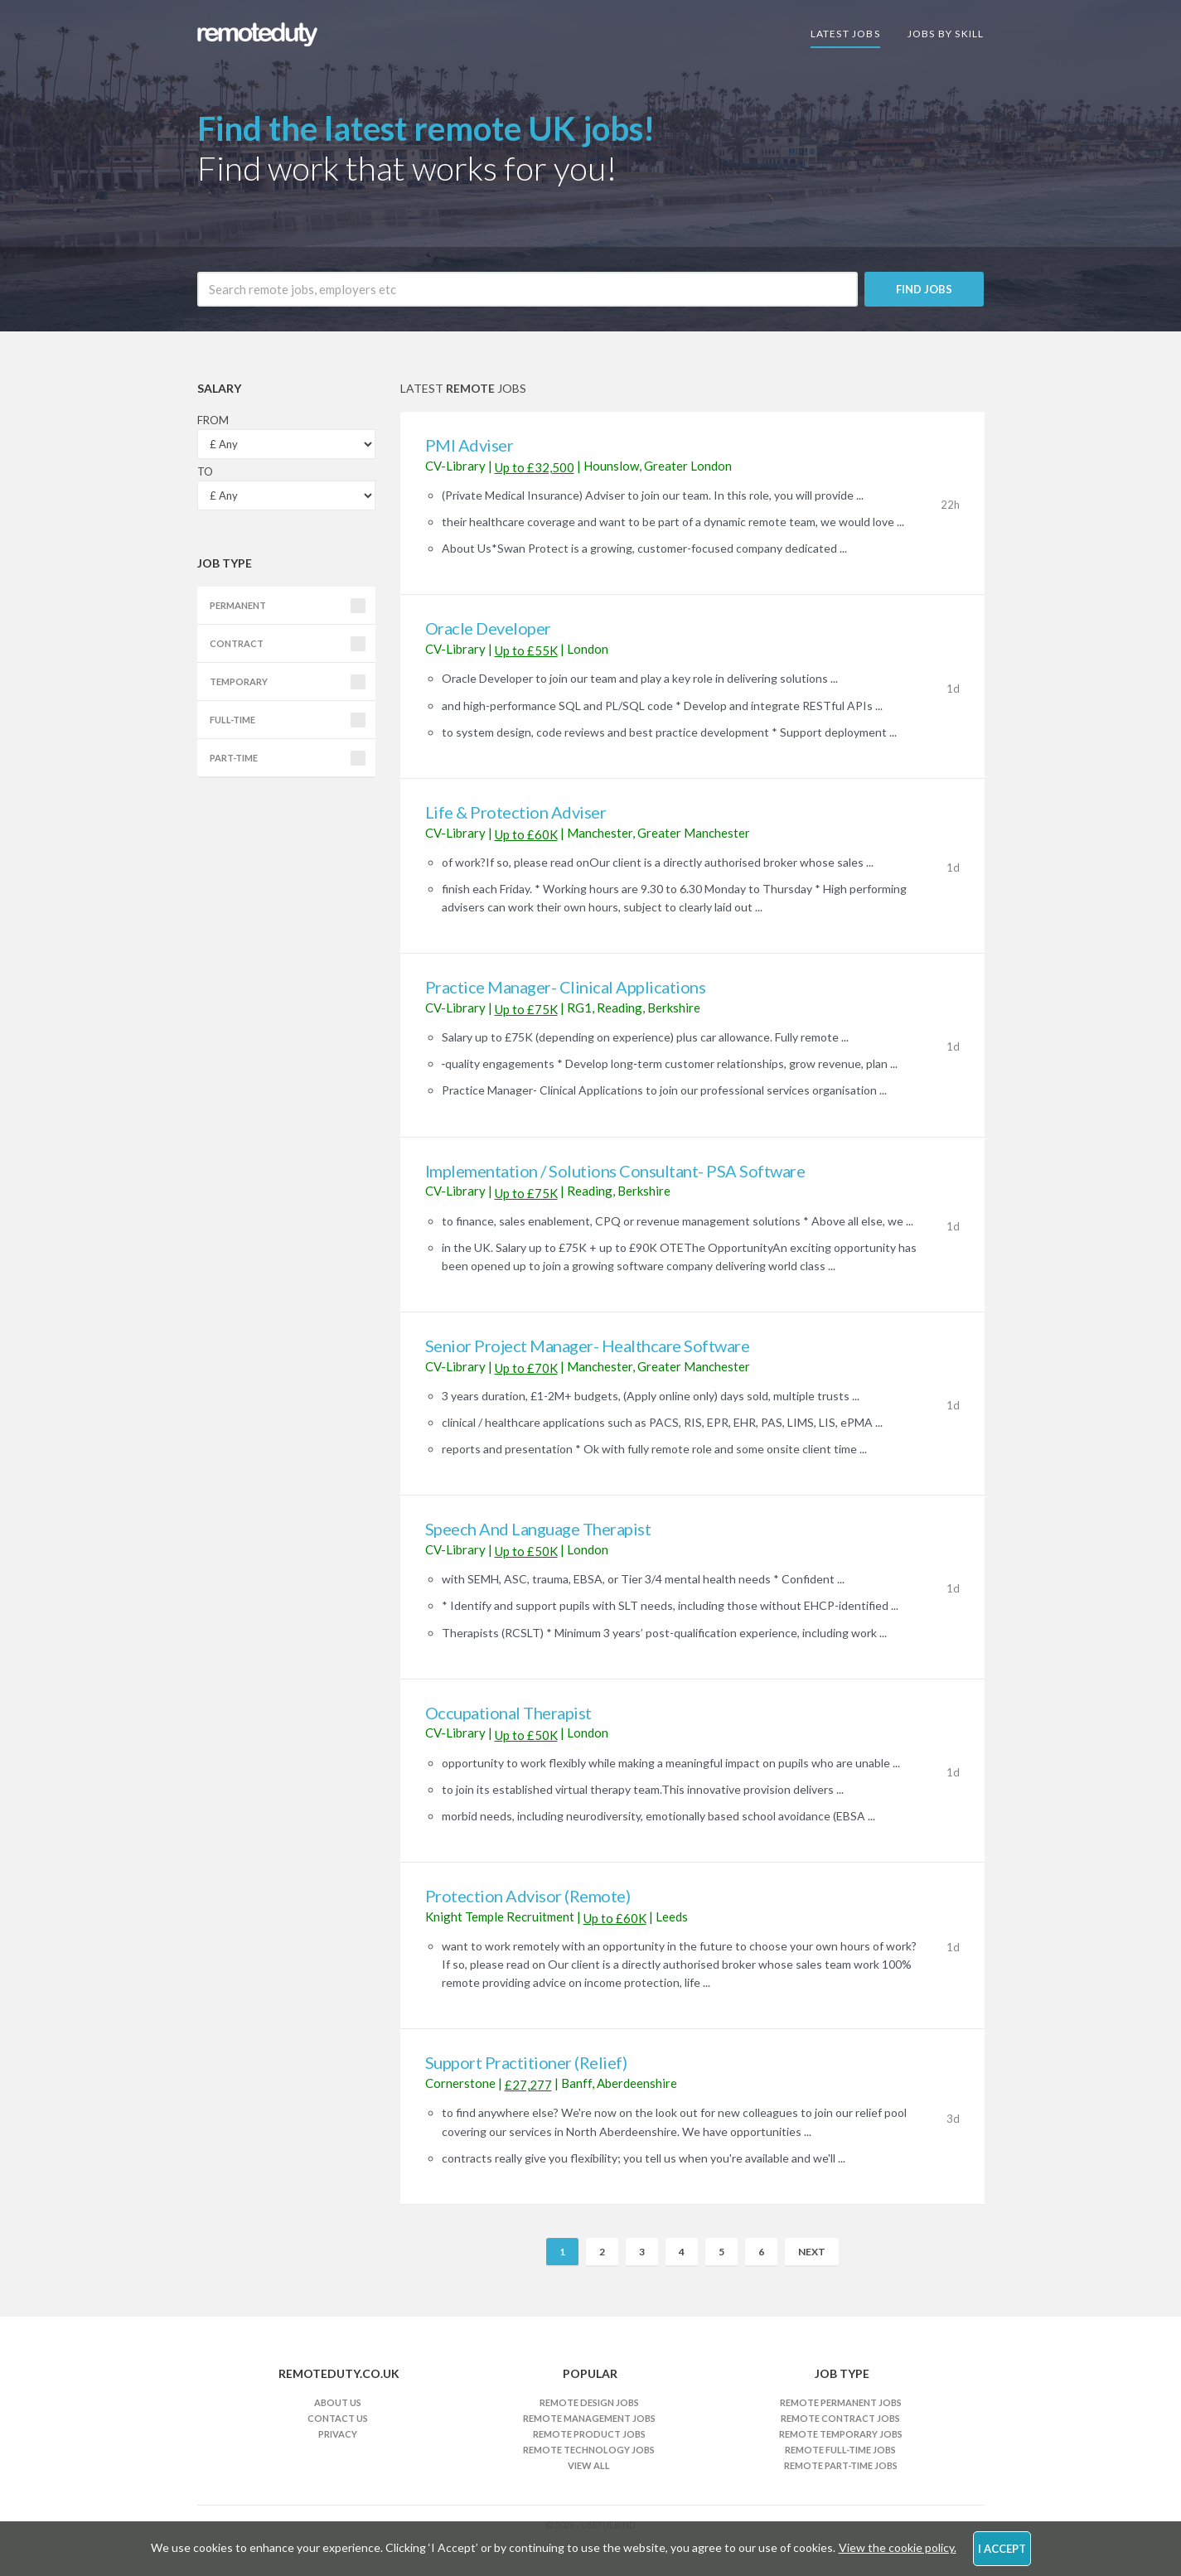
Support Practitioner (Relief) (526, 2062)
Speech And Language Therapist (538, 1529)
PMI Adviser (469, 445)
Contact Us (337, 2418)
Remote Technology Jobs (589, 2449)
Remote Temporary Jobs (841, 2434)
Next (811, 2251)
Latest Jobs (845, 33)
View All (589, 2465)
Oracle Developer (488, 628)
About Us (337, 2402)
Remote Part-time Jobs (841, 2465)
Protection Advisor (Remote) (528, 1896)
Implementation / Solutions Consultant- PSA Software (615, 1171)
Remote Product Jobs (589, 2434)
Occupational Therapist (508, 1713)
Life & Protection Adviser (516, 812)
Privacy (337, 2434)
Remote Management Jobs (589, 2418)
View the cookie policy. (897, 2547)
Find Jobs (924, 289)
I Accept (1002, 2548)
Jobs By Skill (946, 33)
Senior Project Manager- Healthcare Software (587, 1346)
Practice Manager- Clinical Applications (565, 987)
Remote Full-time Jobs (840, 2449)
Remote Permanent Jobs (841, 2402)
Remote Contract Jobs (840, 2418)
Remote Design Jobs (589, 2402)
